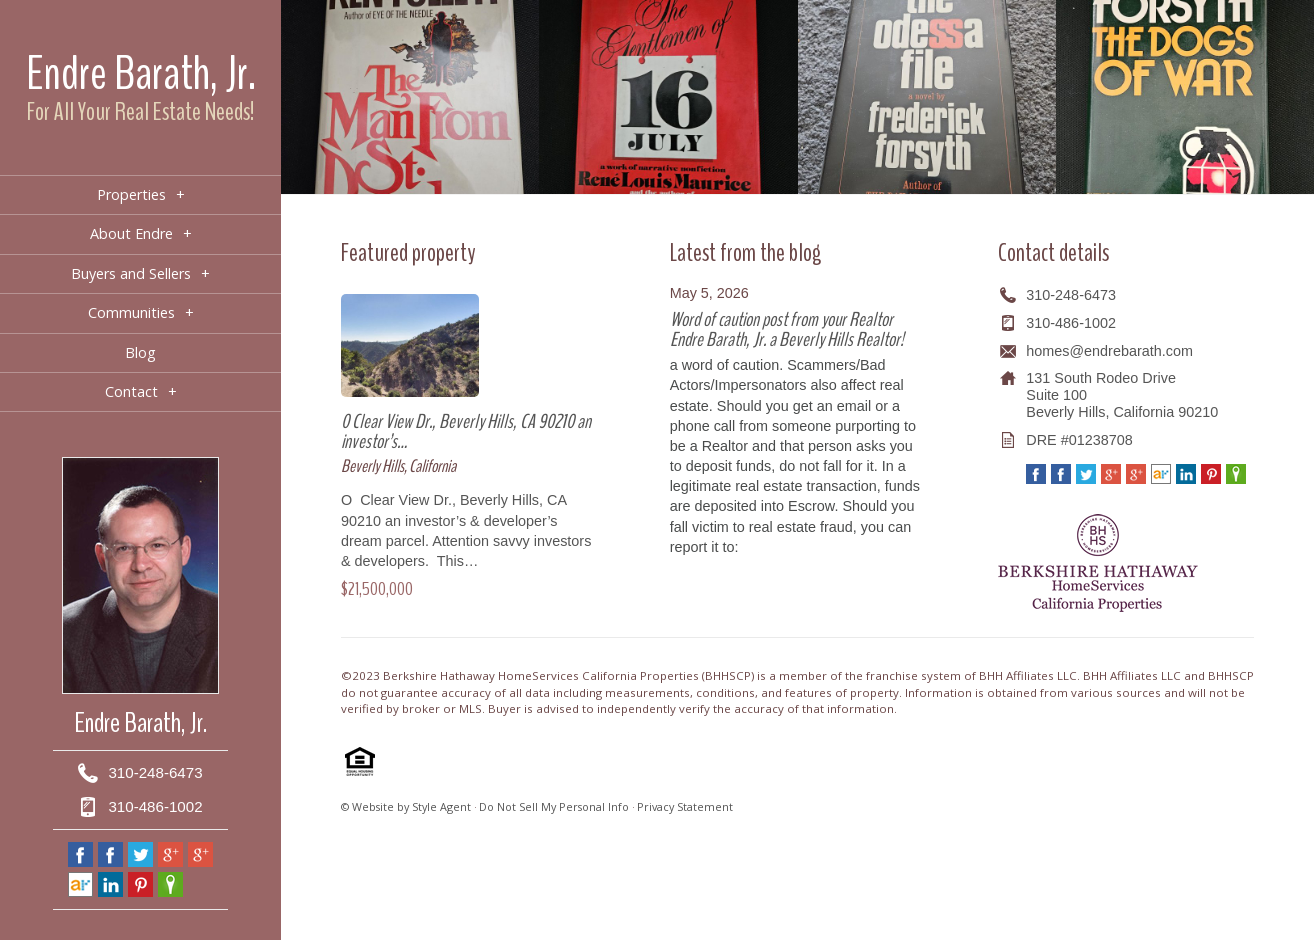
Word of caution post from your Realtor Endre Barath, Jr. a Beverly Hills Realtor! (787, 329)
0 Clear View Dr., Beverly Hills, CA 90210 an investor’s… (466, 431)
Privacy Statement (685, 806)
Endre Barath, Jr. (141, 73)
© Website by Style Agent (406, 806)
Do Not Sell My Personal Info (554, 806)
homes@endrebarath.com (1109, 351)
